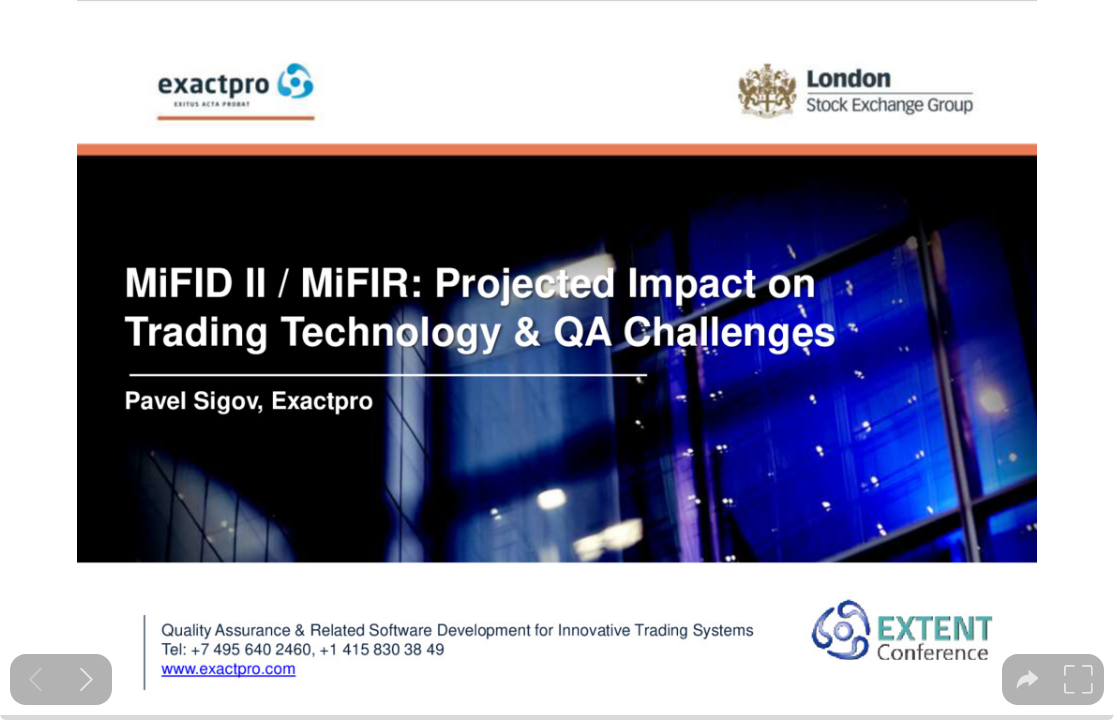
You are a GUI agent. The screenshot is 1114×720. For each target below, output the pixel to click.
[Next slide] (86, 679)
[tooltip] (1027, 679)
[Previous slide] (35, 679)
